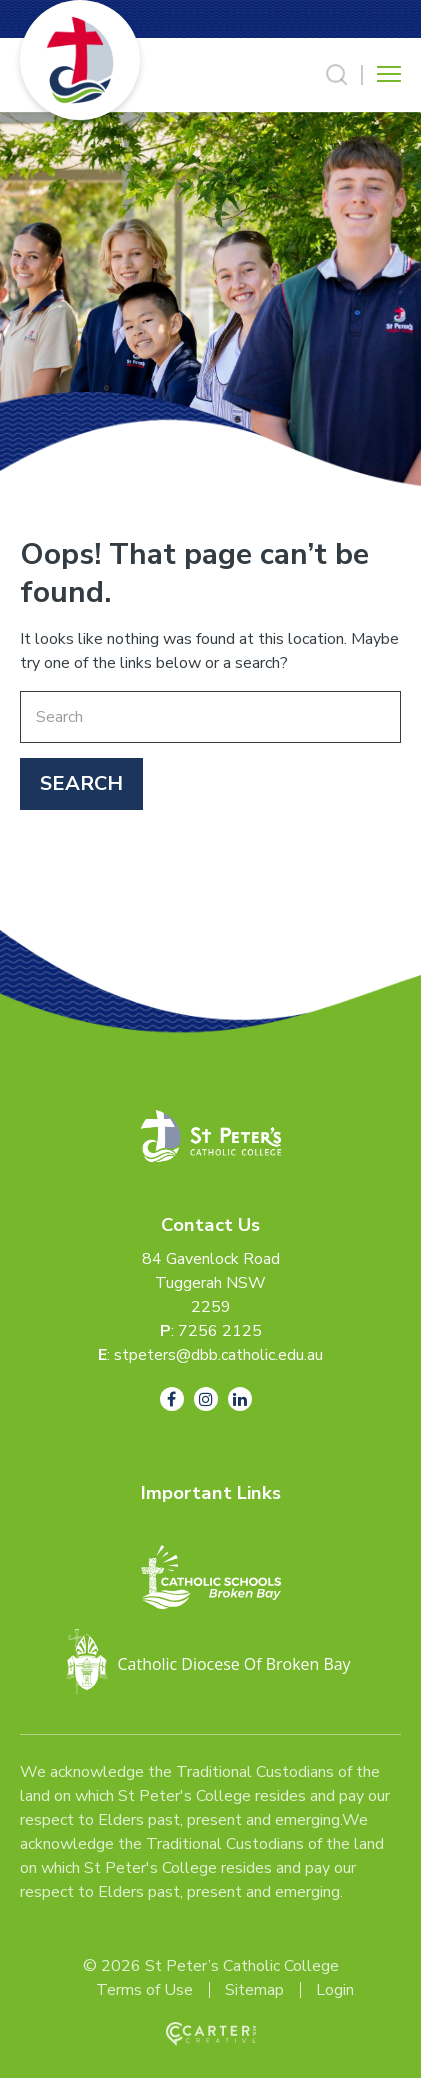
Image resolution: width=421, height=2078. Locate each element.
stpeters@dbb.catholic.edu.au (218, 1355)
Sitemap (254, 1990)
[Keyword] (210, 717)
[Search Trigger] (337, 75)
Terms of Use (144, 1990)
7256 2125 (220, 1331)
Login (335, 1990)
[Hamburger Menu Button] (389, 74)
